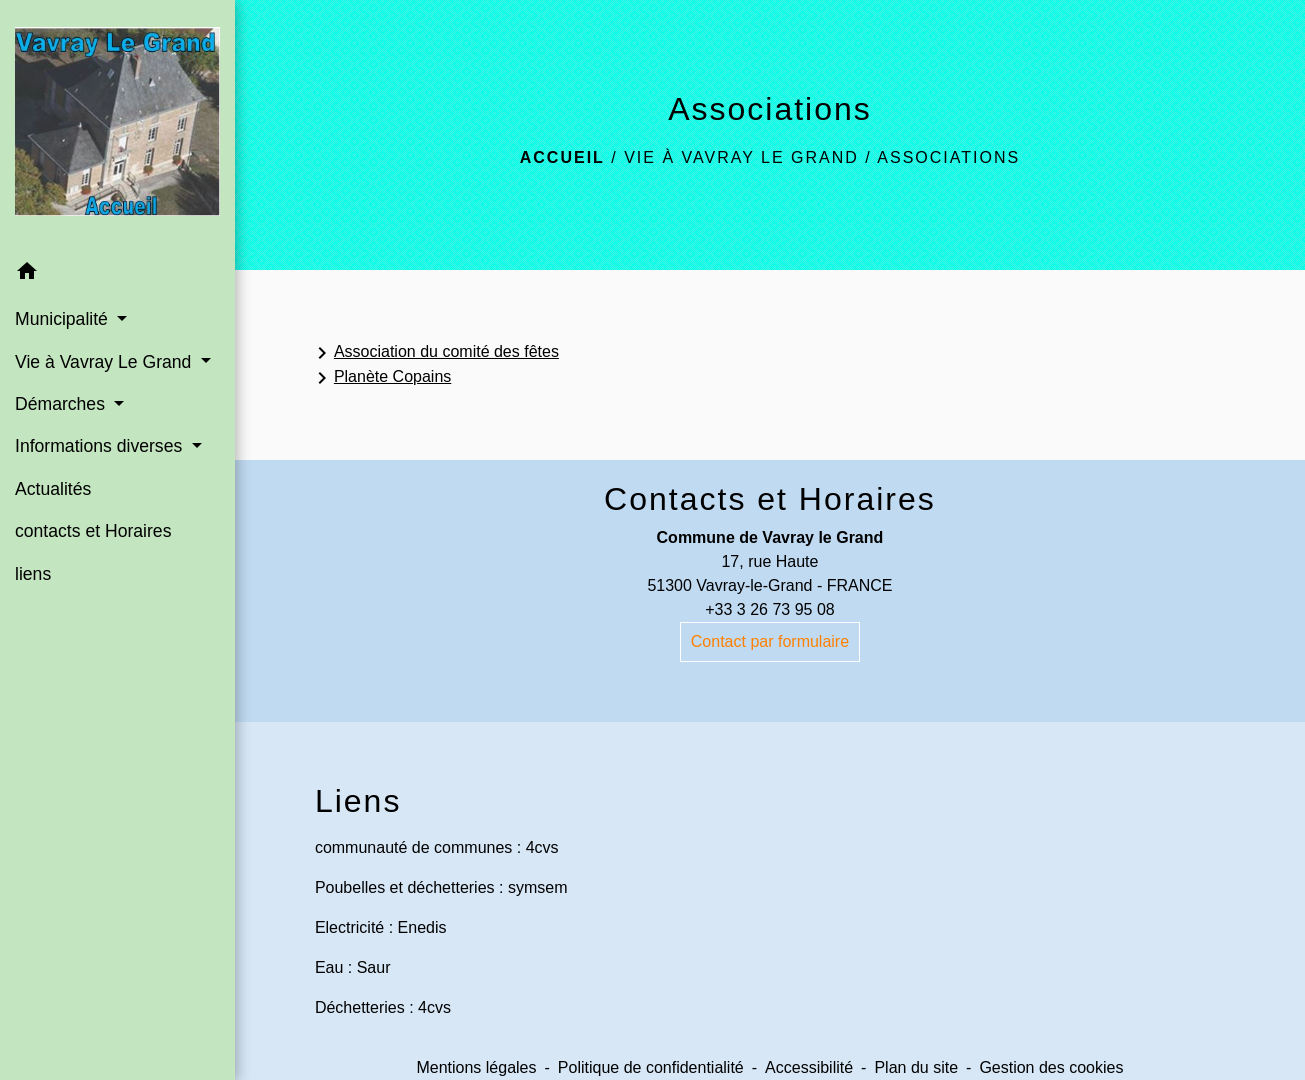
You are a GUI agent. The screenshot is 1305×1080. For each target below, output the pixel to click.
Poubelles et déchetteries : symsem (441, 887)
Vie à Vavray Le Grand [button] (105, 362)
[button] (117, 274)
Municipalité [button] (64, 319)
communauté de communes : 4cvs (437, 847)
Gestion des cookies (1051, 1067)
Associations (948, 157)
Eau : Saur (353, 967)
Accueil (562, 157)
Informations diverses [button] (101, 446)
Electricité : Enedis (381, 927)
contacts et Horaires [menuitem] (93, 531)
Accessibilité (809, 1067)
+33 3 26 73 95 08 (769, 609)
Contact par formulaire (770, 641)
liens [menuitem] (33, 574)
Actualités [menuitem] (53, 489)
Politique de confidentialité (651, 1067)
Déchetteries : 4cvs (383, 1007)
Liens (358, 801)
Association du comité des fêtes (434, 353)
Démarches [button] (62, 404)
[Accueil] (117, 126)
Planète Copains (380, 378)
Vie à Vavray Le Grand (741, 157)
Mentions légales (476, 1067)
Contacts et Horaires (770, 499)
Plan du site (916, 1067)
